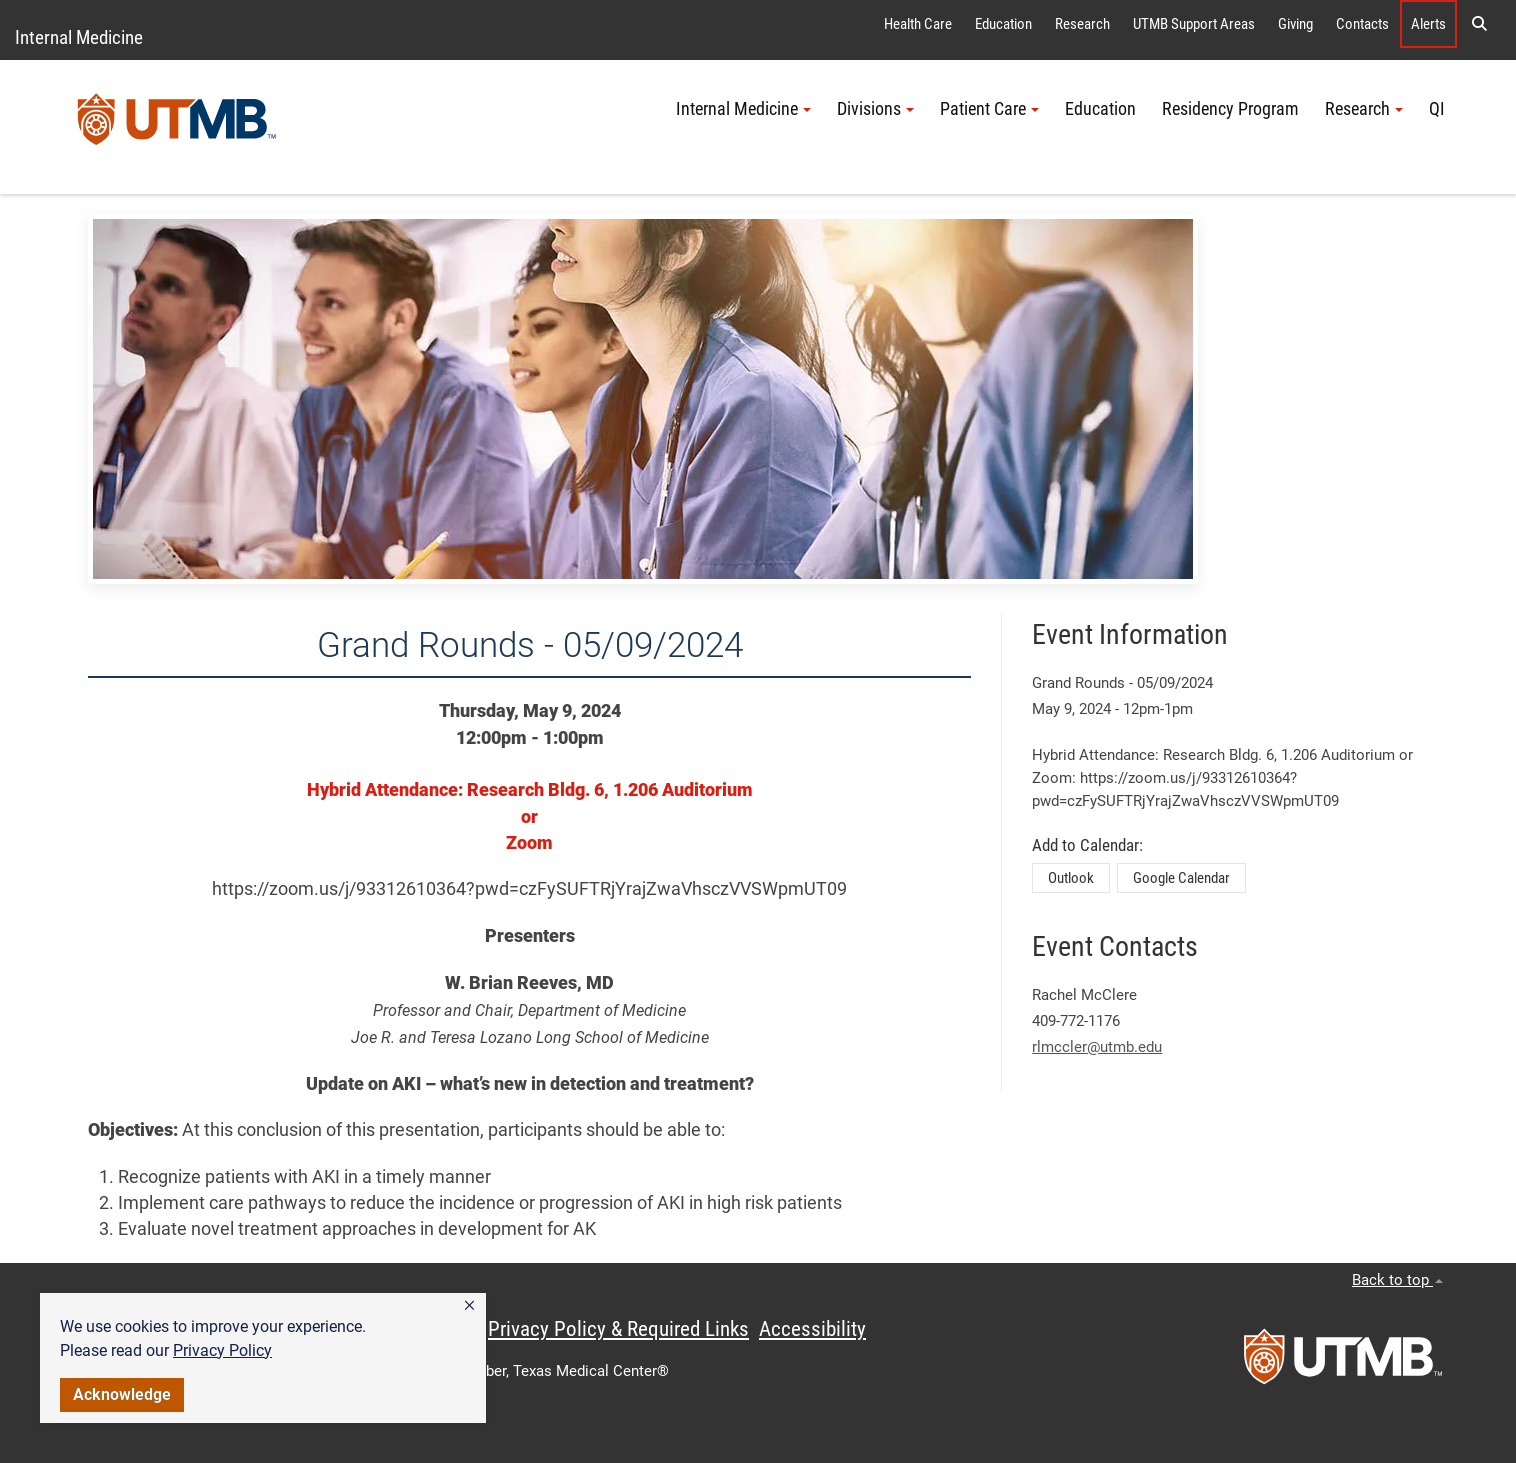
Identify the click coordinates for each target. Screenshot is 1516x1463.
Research (1082, 24)
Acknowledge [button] (122, 1394)
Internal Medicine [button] (743, 109)
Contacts (1362, 24)
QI (1437, 109)
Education (1003, 24)
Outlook (1071, 878)
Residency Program (1230, 109)
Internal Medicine (79, 37)
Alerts (1428, 24)
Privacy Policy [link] (222, 1350)
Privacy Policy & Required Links (618, 1329)
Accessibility (812, 1329)
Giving (1295, 24)
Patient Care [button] (989, 109)
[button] (469, 1306)
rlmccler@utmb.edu (1097, 1047)
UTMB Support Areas (1194, 24)
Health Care (918, 24)
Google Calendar (1181, 878)
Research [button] (1364, 109)
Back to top (1397, 1280)
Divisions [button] (875, 109)
